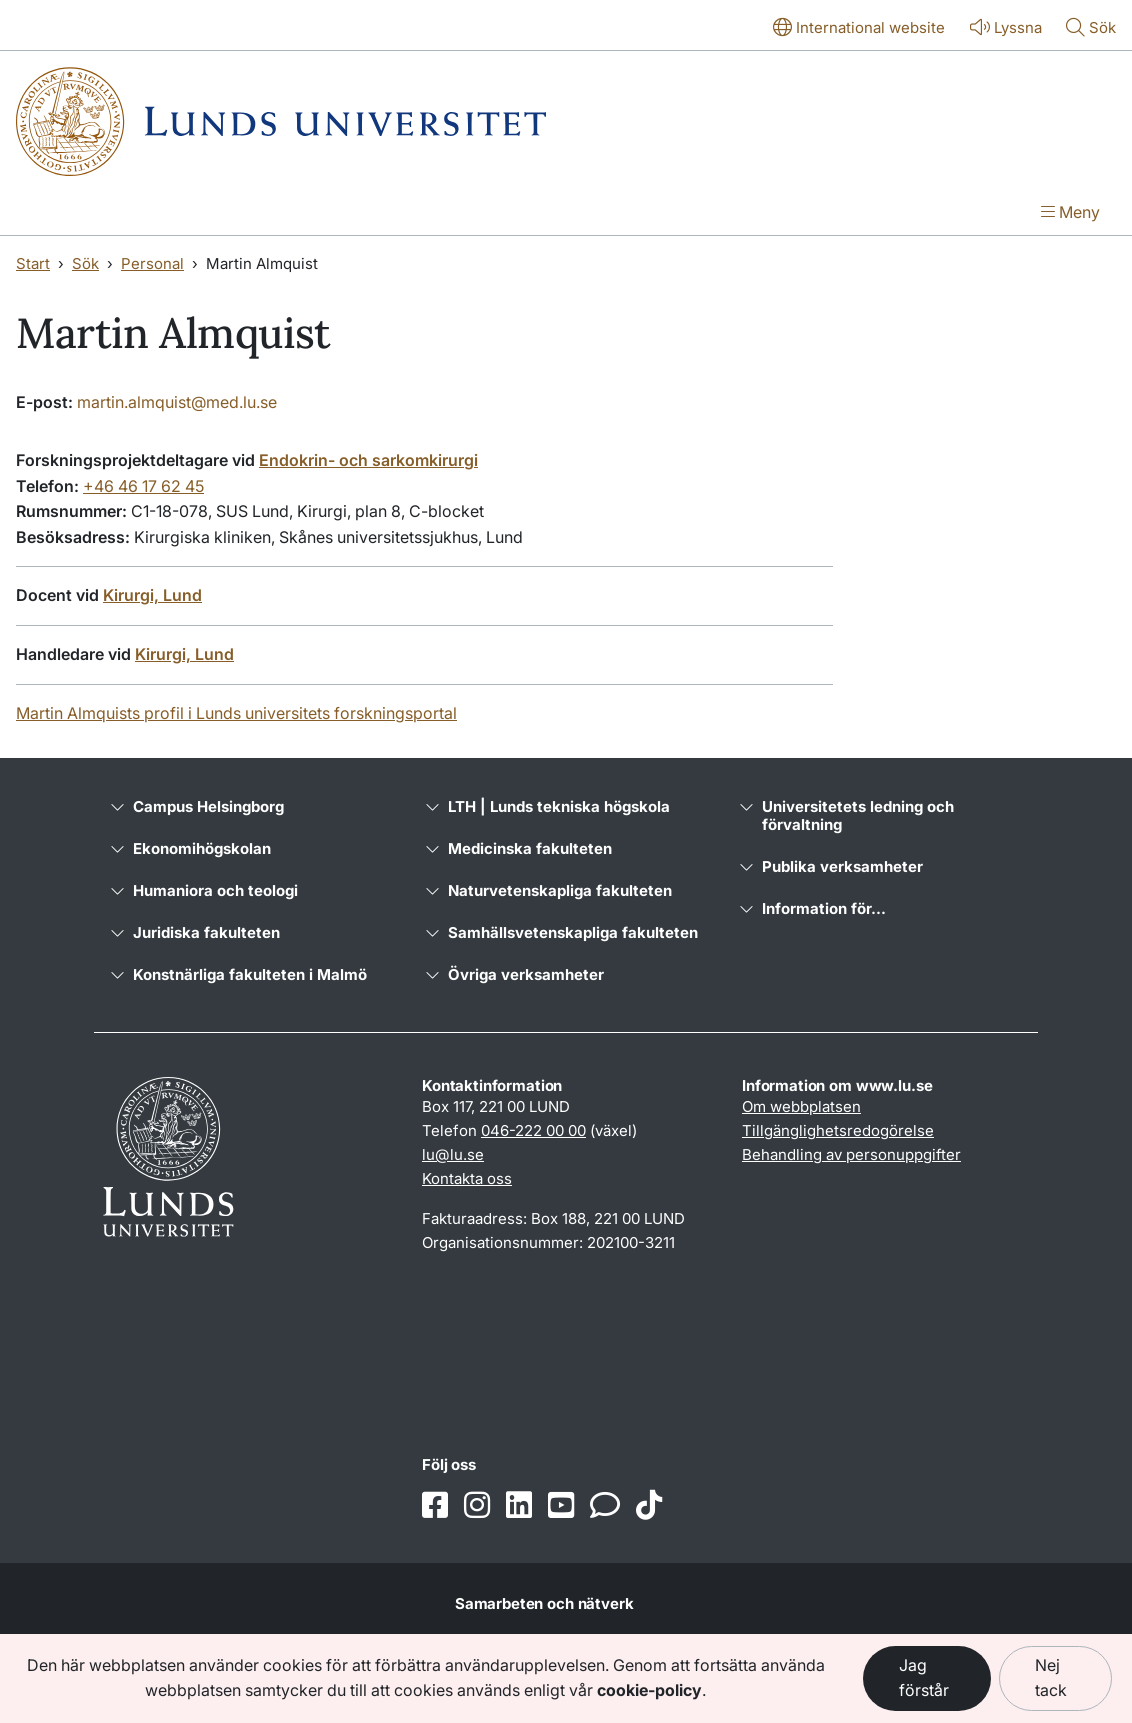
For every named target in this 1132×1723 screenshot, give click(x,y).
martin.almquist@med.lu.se (177, 402)
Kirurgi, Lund (152, 595)
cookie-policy (649, 1690)
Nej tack (1051, 1678)
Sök (85, 263)
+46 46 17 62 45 (143, 486)
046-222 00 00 (533, 1130)
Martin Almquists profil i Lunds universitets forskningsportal (236, 713)
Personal (152, 263)
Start (33, 263)
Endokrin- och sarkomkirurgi (368, 460)
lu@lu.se (453, 1154)
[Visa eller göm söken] (1091, 29)
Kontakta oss (467, 1178)
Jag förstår (924, 1678)
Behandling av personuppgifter (851, 1154)
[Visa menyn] (1070, 214)
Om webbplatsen (801, 1106)
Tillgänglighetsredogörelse (838, 1130)
